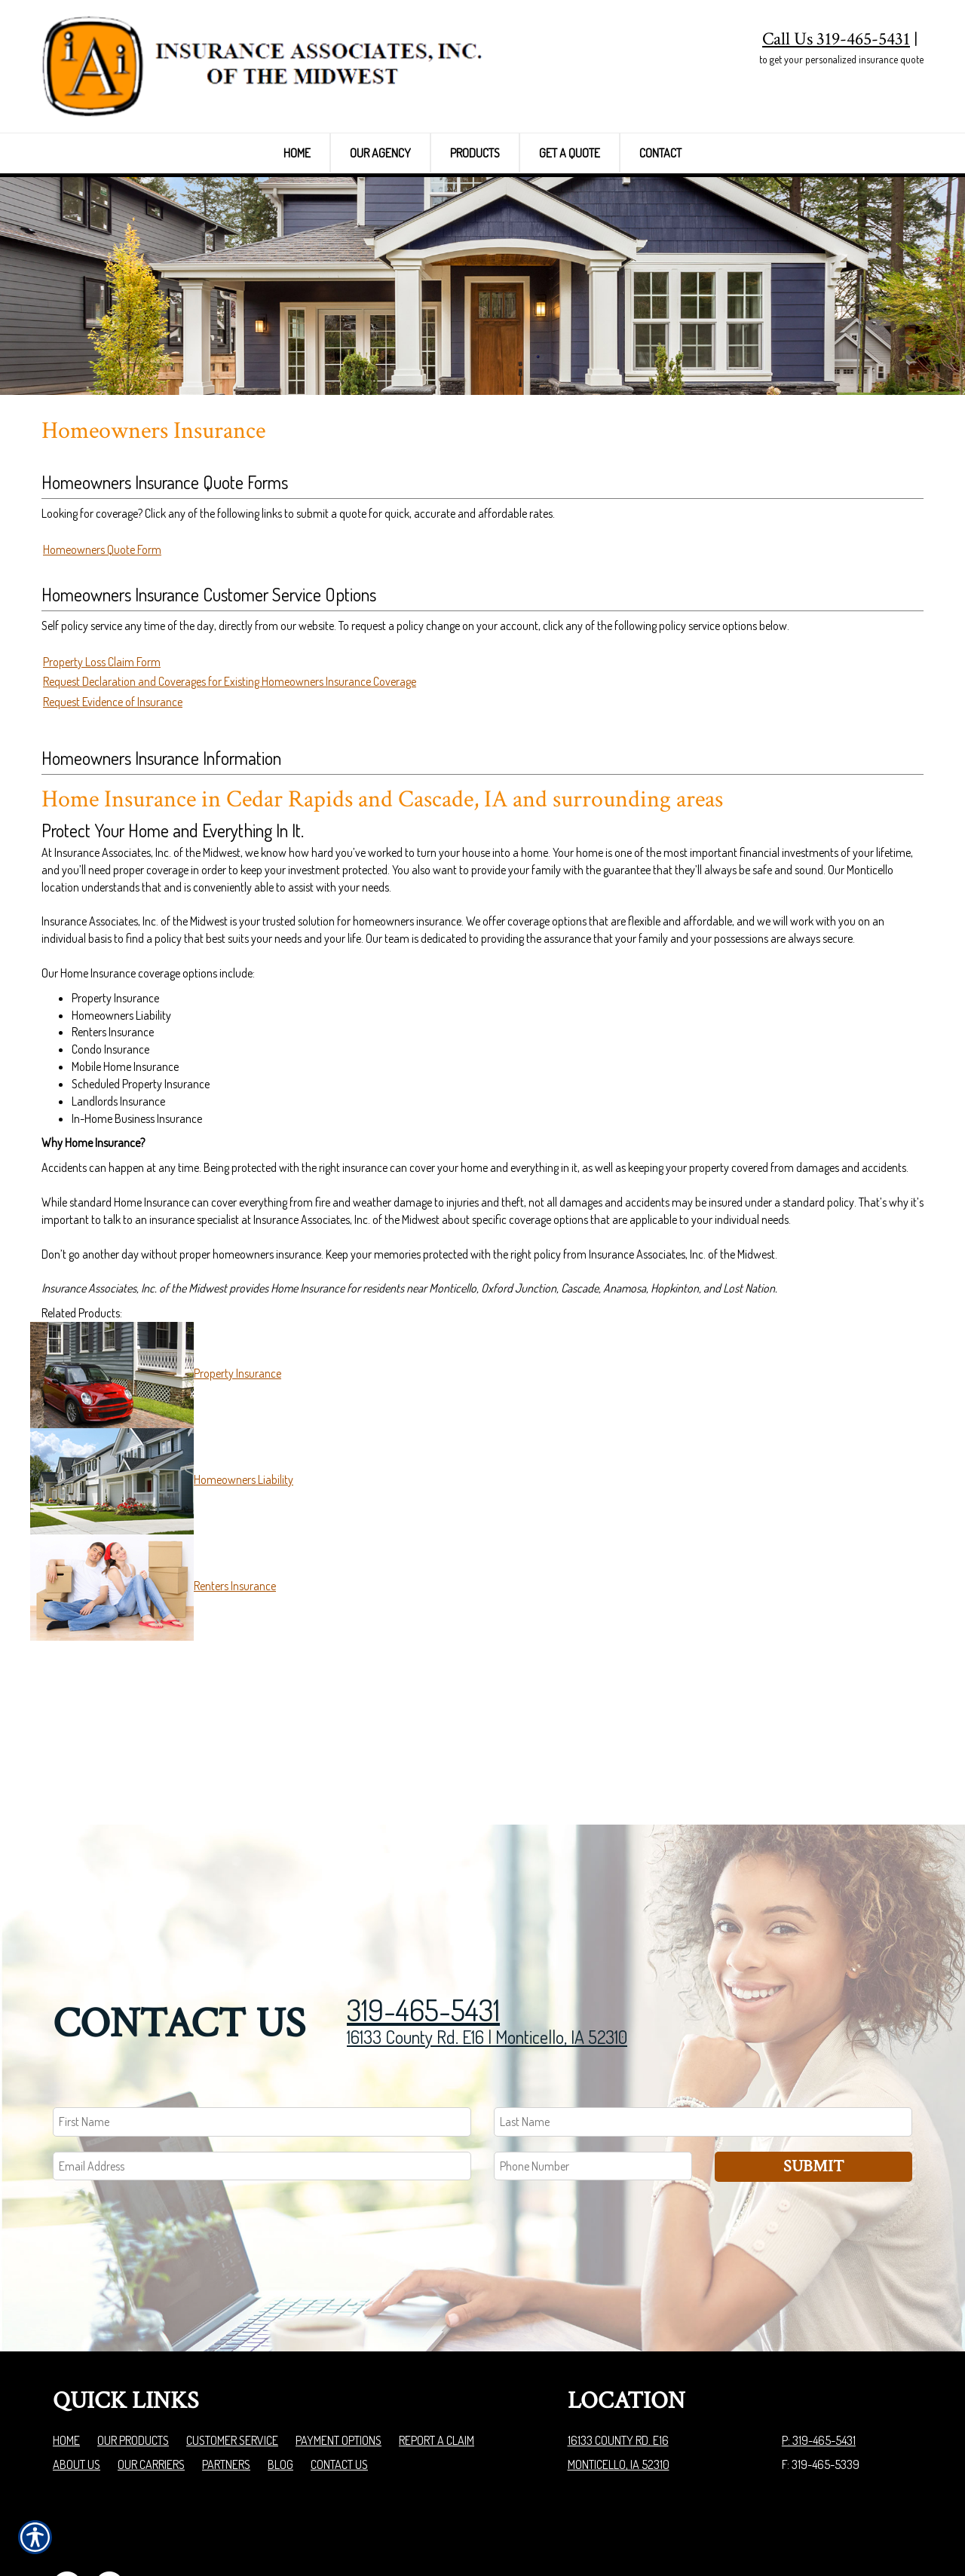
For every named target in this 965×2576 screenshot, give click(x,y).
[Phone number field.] (593, 2085)
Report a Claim (436, 2358)
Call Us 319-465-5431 (836, 38)
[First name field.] (262, 2040)
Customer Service (232, 2358)
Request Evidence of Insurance (112, 792)
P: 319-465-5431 (819, 2358)
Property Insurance (237, 1464)
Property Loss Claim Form (102, 752)
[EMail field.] (262, 2085)
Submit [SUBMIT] (813, 2085)
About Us (76, 2383)
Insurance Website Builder (853, 2526)
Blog (280, 2383)
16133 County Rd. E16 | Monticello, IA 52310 (487, 1955)
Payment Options (338, 2358)
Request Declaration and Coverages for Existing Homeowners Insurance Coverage (229, 772)
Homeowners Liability (243, 1570)
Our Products (133, 2358)
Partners (226, 2383)
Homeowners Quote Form (102, 640)
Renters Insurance (235, 1676)
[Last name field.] (703, 2040)
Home (66, 2358)
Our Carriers (151, 2383)
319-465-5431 (423, 1928)
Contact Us (339, 2383)
